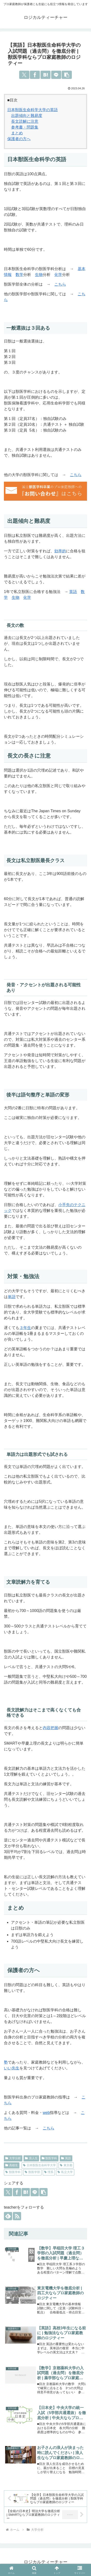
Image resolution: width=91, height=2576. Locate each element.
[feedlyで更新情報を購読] (8, 2216)
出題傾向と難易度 (26, 116)
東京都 (66, 2165)
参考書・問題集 (24, 127)
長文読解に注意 (24, 121)
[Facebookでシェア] (35, 75)
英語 (73, 592)
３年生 (25, 1328)
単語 (12, 1297)
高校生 (11, 2165)
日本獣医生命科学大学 (39, 2165)
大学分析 (13, 2158)
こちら (60, 284)
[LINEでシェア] (56, 75)
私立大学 (65, 2172)
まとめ (17, 133)
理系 (49, 2172)
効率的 (60, 551)
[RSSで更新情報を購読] (17, 2216)
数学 (19, 275)
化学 (58, 275)
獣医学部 (32, 2172)
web (46, 2113)
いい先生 (11, 2068)
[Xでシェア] (24, 75)
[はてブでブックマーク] (45, 75)
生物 (39, 275)
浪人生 (31, 2158)
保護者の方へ (19, 139)
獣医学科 (49, 2158)
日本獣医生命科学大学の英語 (32, 110)
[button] (67, 75)
